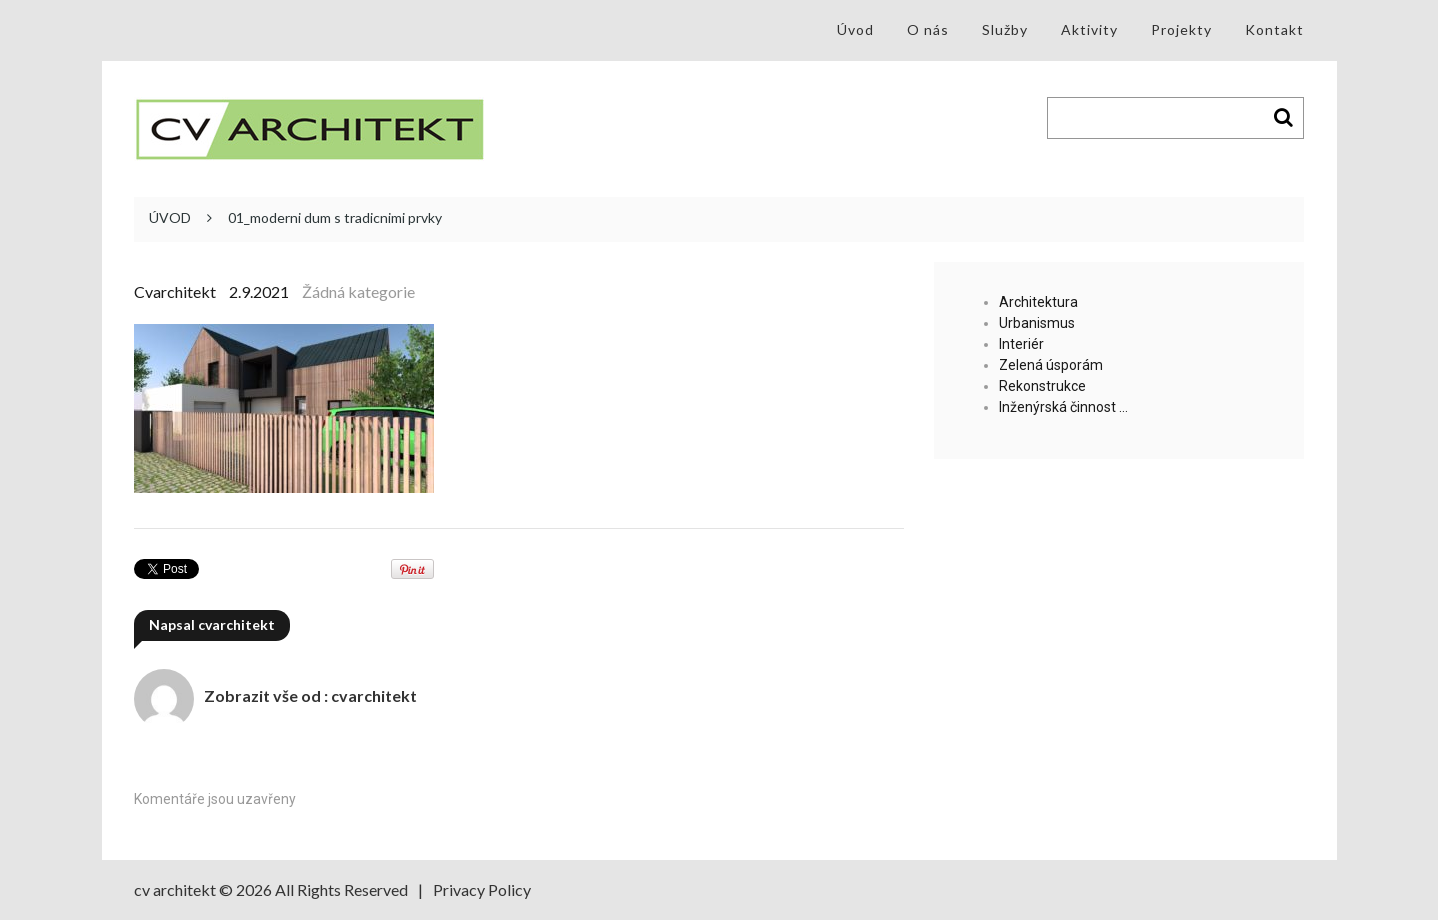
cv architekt (175, 889)
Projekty (1181, 29)
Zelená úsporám (1051, 365)
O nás (928, 29)
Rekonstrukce (1042, 386)
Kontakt (1274, 29)
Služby (1005, 29)
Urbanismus (1037, 323)
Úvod (855, 29)
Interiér (1021, 344)
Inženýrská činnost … (1063, 407)
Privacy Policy (482, 889)
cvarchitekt (175, 291)
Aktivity (1089, 29)
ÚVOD (170, 218)
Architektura (1038, 302)
